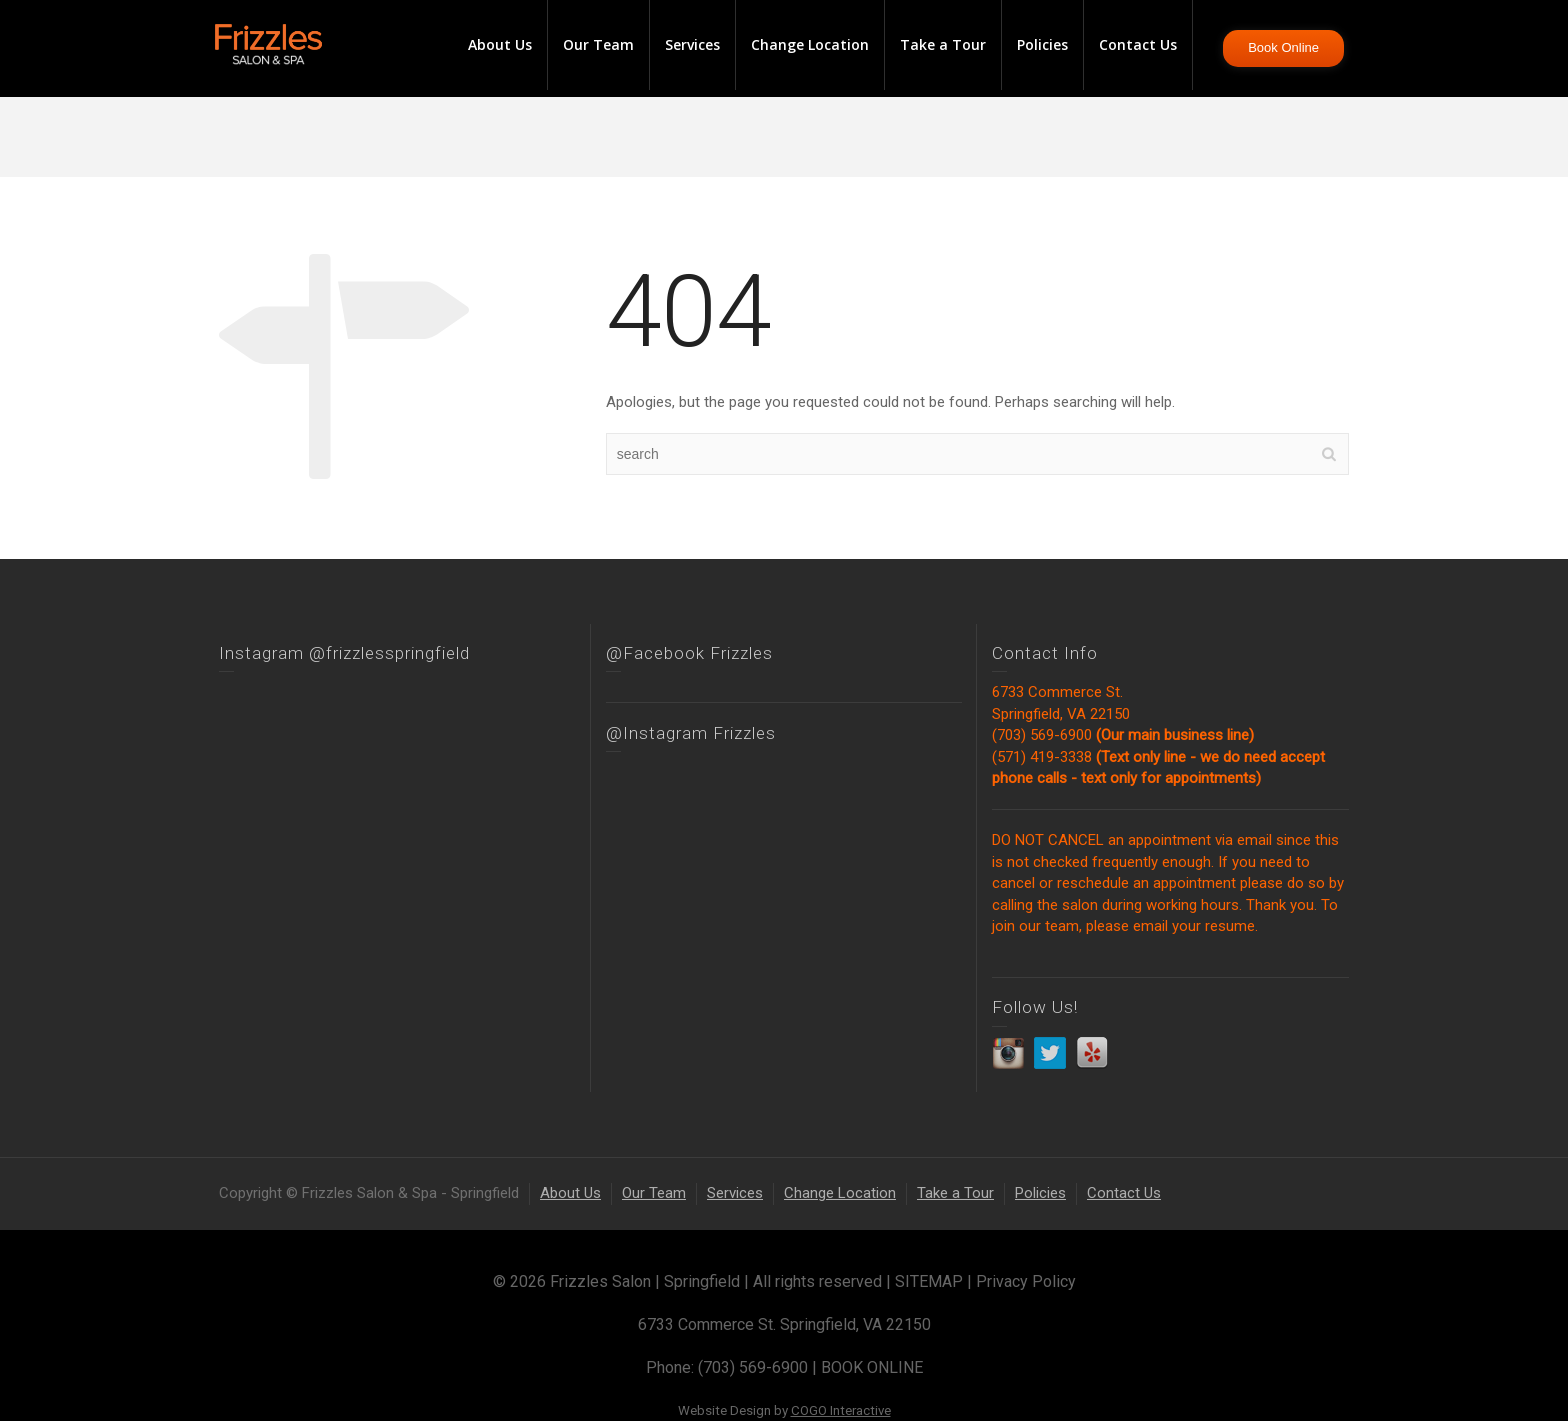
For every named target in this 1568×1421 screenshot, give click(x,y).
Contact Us (1138, 44)
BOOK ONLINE (872, 1367)
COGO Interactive (841, 1410)
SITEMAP (929, 1281)
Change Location (810, 44)
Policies (1042, 44)
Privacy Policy (1026, 1281)
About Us (500, 44)
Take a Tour (943, 44)
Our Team (598, 44)
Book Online (1283, 47)
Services (692, 44)
